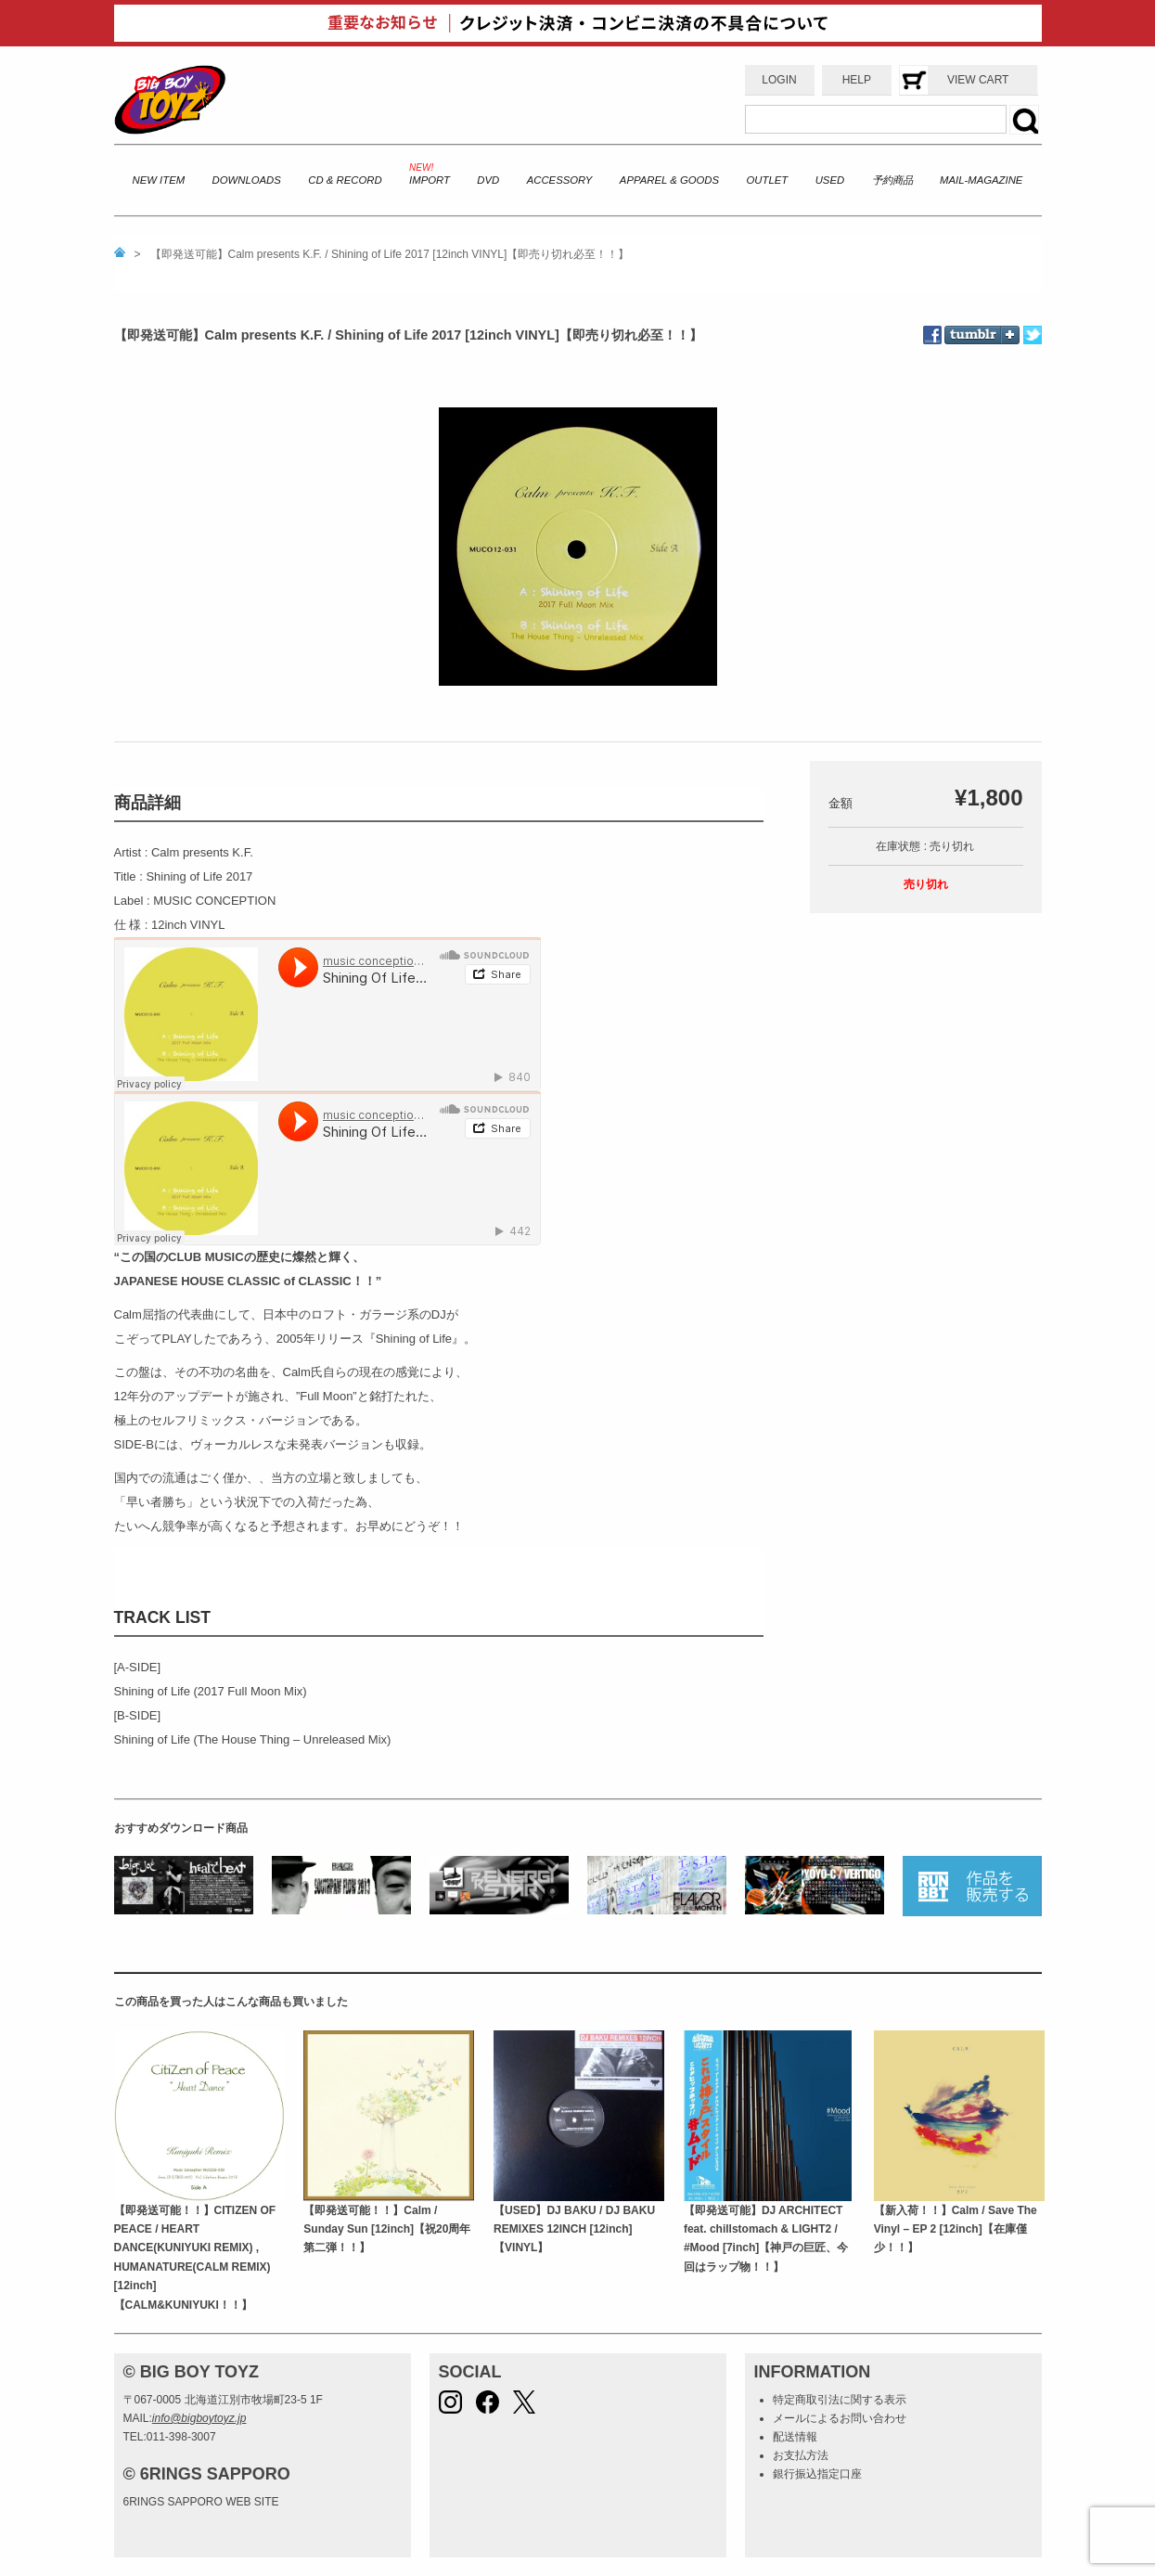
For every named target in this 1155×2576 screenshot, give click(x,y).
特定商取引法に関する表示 (839, 2399)
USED (829, 180)
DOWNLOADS (246, 180)
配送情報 (795, 2436)
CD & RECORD (344, 180)
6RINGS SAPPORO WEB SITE (201, 2501)
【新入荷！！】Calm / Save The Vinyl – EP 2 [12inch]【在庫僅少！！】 (955, 2229)
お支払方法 (800, 2455)
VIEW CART (977, 79)
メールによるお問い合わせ (839, 2418)
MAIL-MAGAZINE (981, 180)
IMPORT (429, 180)
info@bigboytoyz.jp (199, 2418)
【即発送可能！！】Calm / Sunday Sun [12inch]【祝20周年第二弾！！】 (386, 2229)
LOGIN (779, 79)
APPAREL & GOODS (669, 180)
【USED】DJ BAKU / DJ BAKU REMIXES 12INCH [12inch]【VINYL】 (574, 2229)
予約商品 (892, 180)
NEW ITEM (159, 180)
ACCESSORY (560, 180)
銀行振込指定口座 (817, 2473)
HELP (856, 79)
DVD (488, 180)
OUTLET (768, 180)
